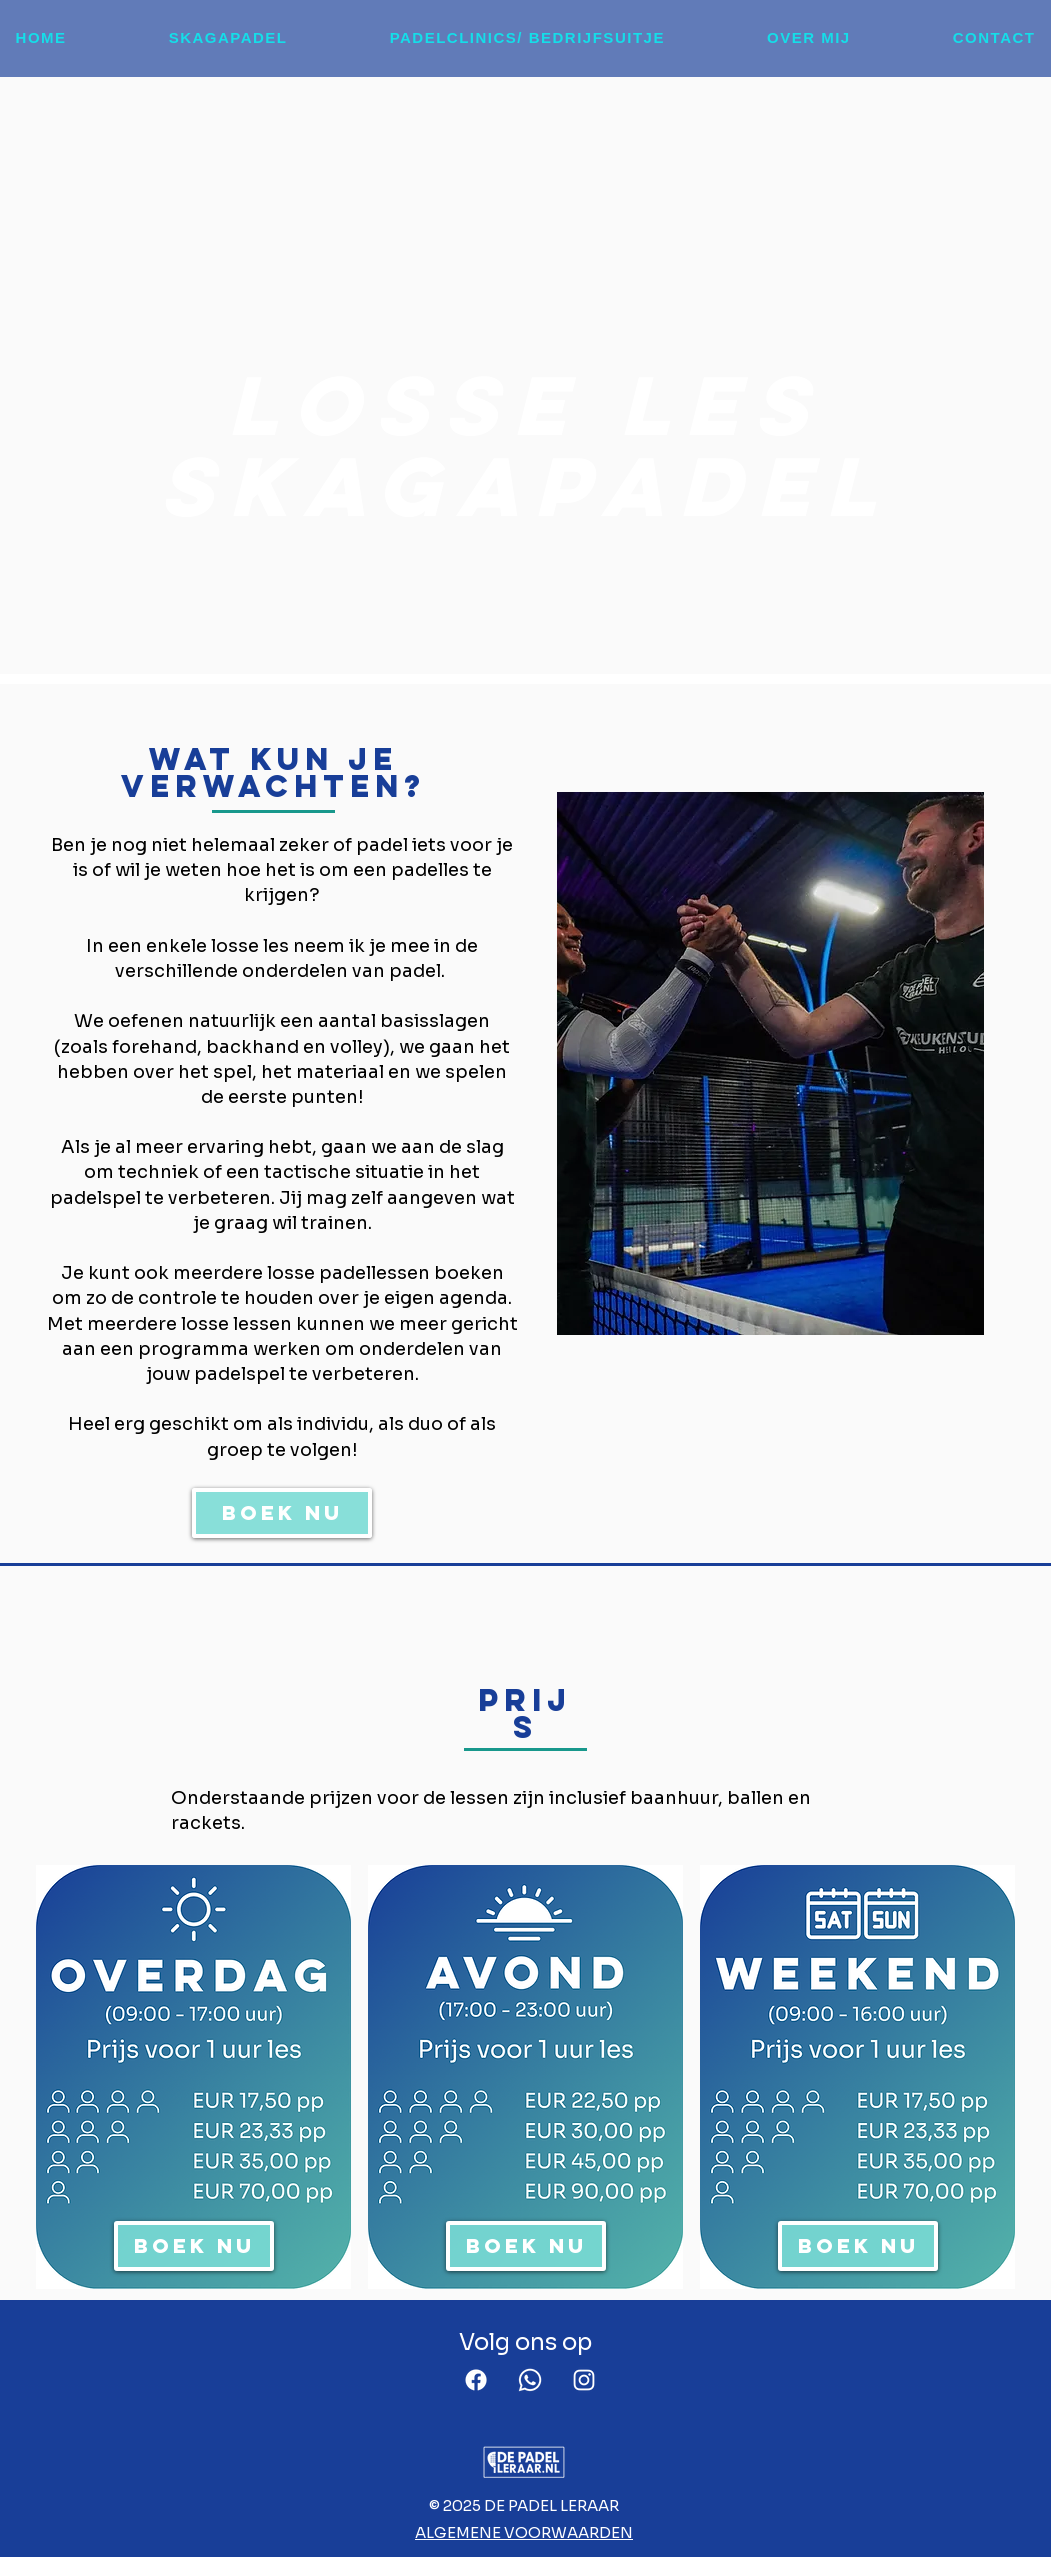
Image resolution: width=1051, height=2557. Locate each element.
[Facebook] (476, 2380)
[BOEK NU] (282, 1513)
